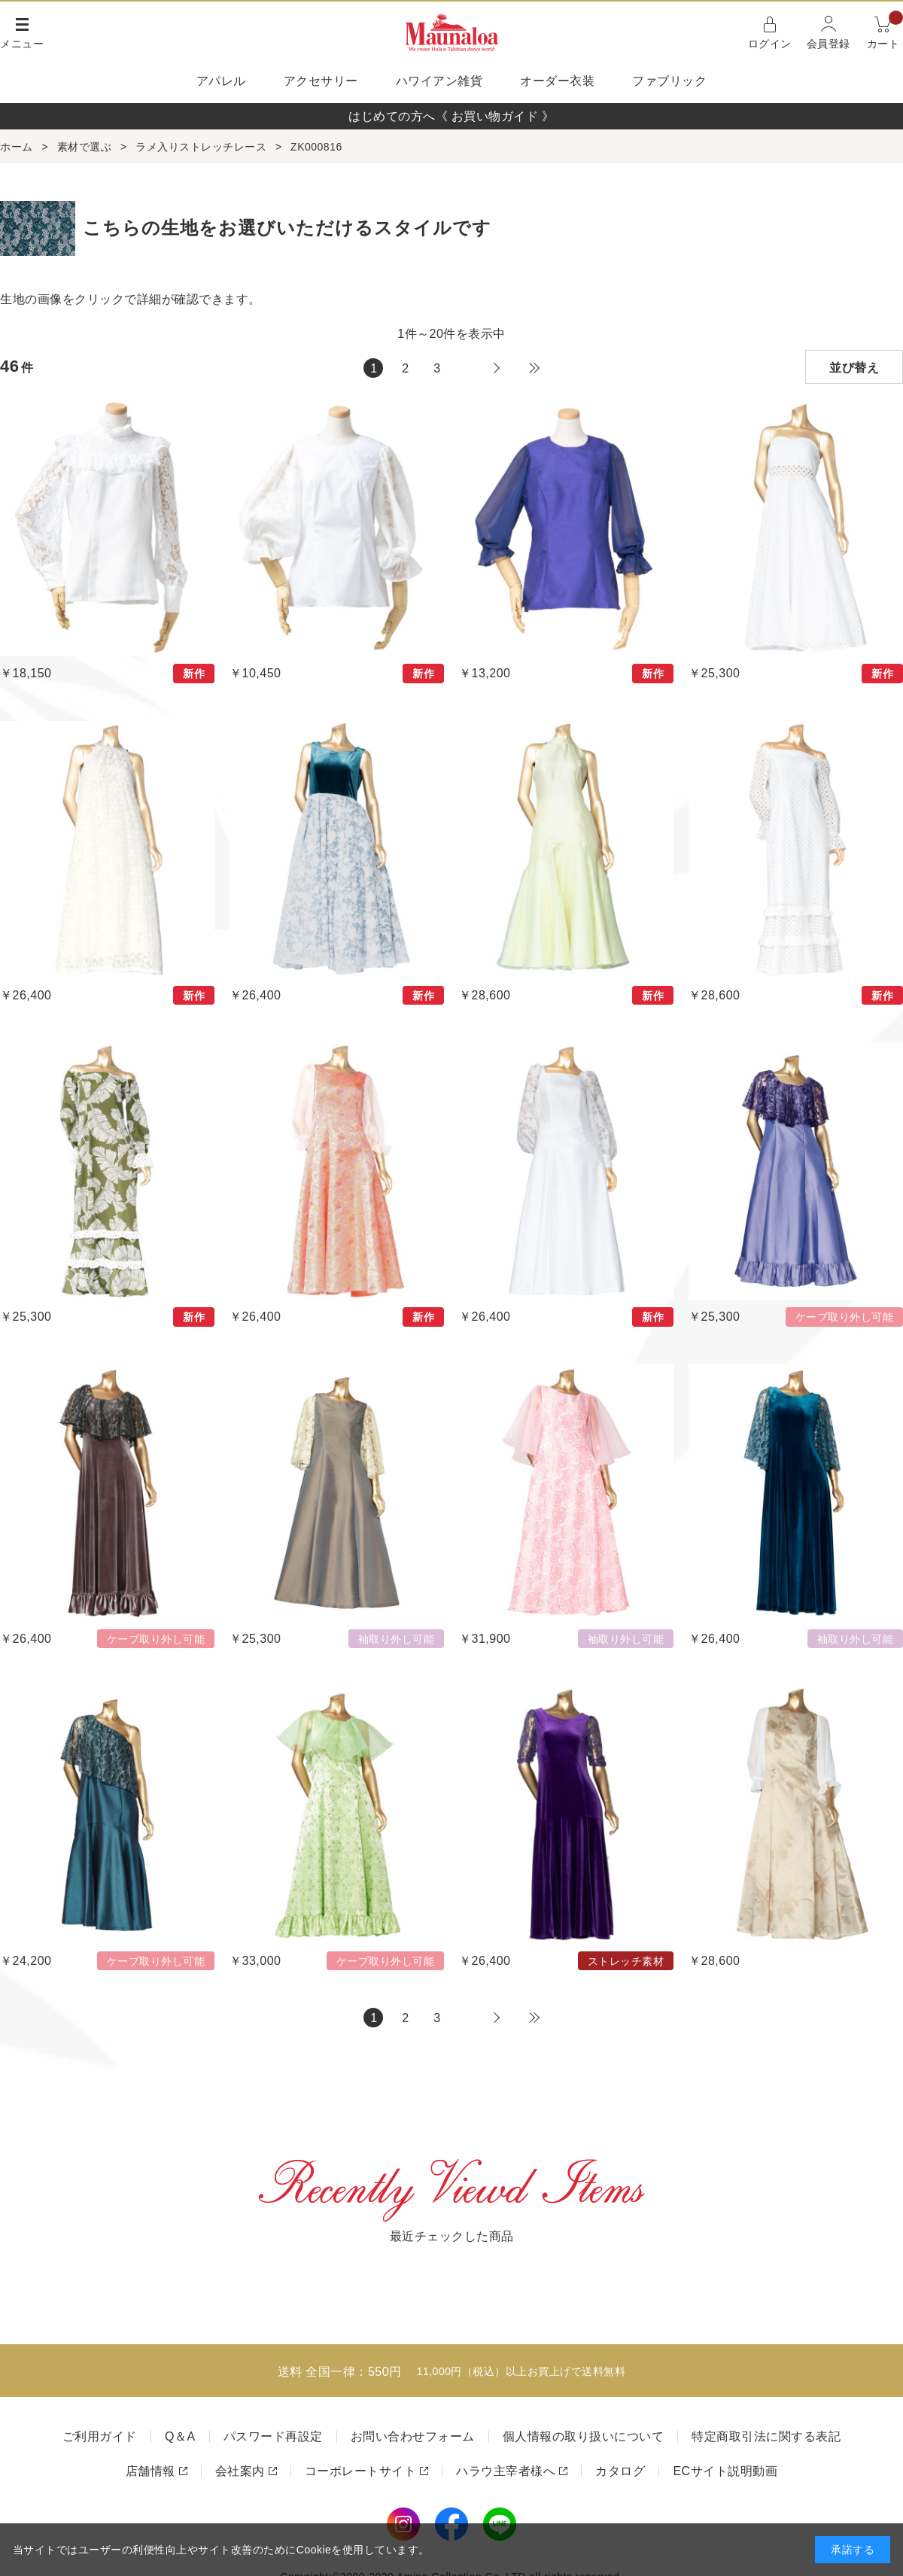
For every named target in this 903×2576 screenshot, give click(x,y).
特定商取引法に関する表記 (766, 2436)
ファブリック (669, 81)
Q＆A (180, 2436)
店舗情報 (150, 2471)
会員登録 (828, 44)
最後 (534, 368)
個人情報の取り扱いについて (583, 2436)
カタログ (620, 2471)
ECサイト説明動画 (725, 2471)
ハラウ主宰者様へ (505, 2471)
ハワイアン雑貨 (439, 81)
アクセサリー (321, 81)
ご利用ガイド (99, 2436)
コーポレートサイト (361, 2471)
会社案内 (240, 2471)
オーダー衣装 (557, 81)
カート (885, 31)
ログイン (770, 44)
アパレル (221, 81)
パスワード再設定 (273, 2436)
